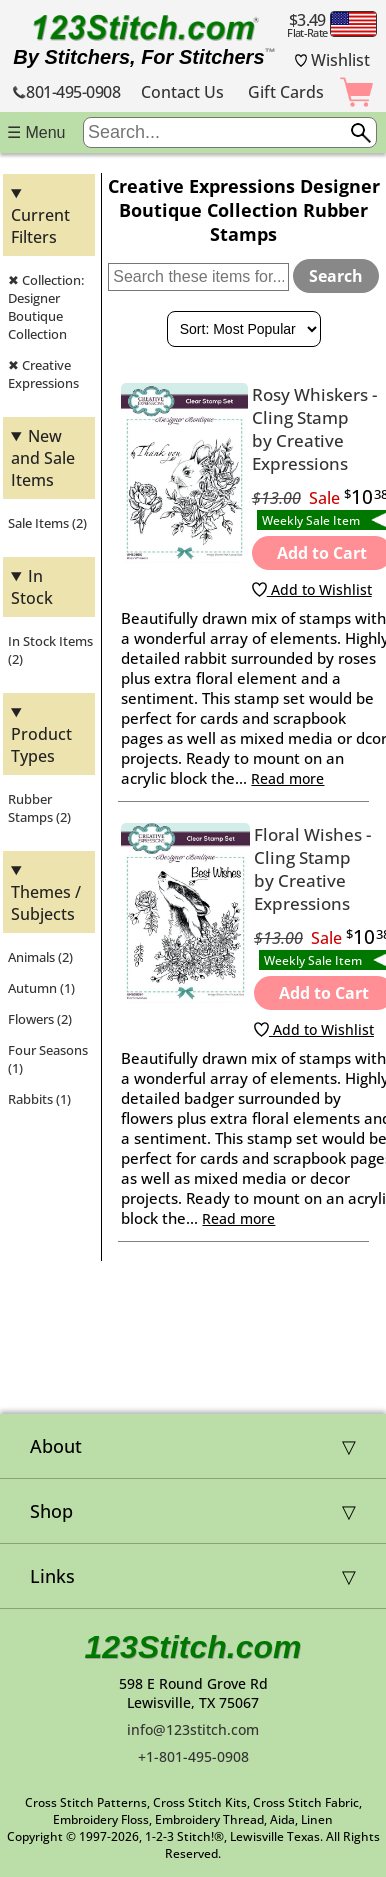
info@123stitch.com (193, 1729)
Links (52, 1576)
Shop (51, 1511)
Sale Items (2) (47, 523)
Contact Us (182, 92)
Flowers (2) (40, 1019)
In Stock (32, 587)
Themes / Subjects (46, 903)
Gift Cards (286, 92)
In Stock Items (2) (50, 650)
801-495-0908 (66, 92)
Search (336, 276)
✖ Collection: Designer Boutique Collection (46, 307)
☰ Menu (36, 132)
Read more (287, 778)
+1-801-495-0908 (193, 1756)
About (56, 1446)
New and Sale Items (43, 458)
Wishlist (333, 60)
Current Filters (40, 226)
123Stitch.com (193, 1647)
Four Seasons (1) (48, 1059)
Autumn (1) (41, 988)
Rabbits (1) (39, 1099)
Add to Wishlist (312, 589)
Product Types (41, 745)
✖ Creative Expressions (43, 374)
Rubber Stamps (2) (39, 808)
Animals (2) (40, 957)
